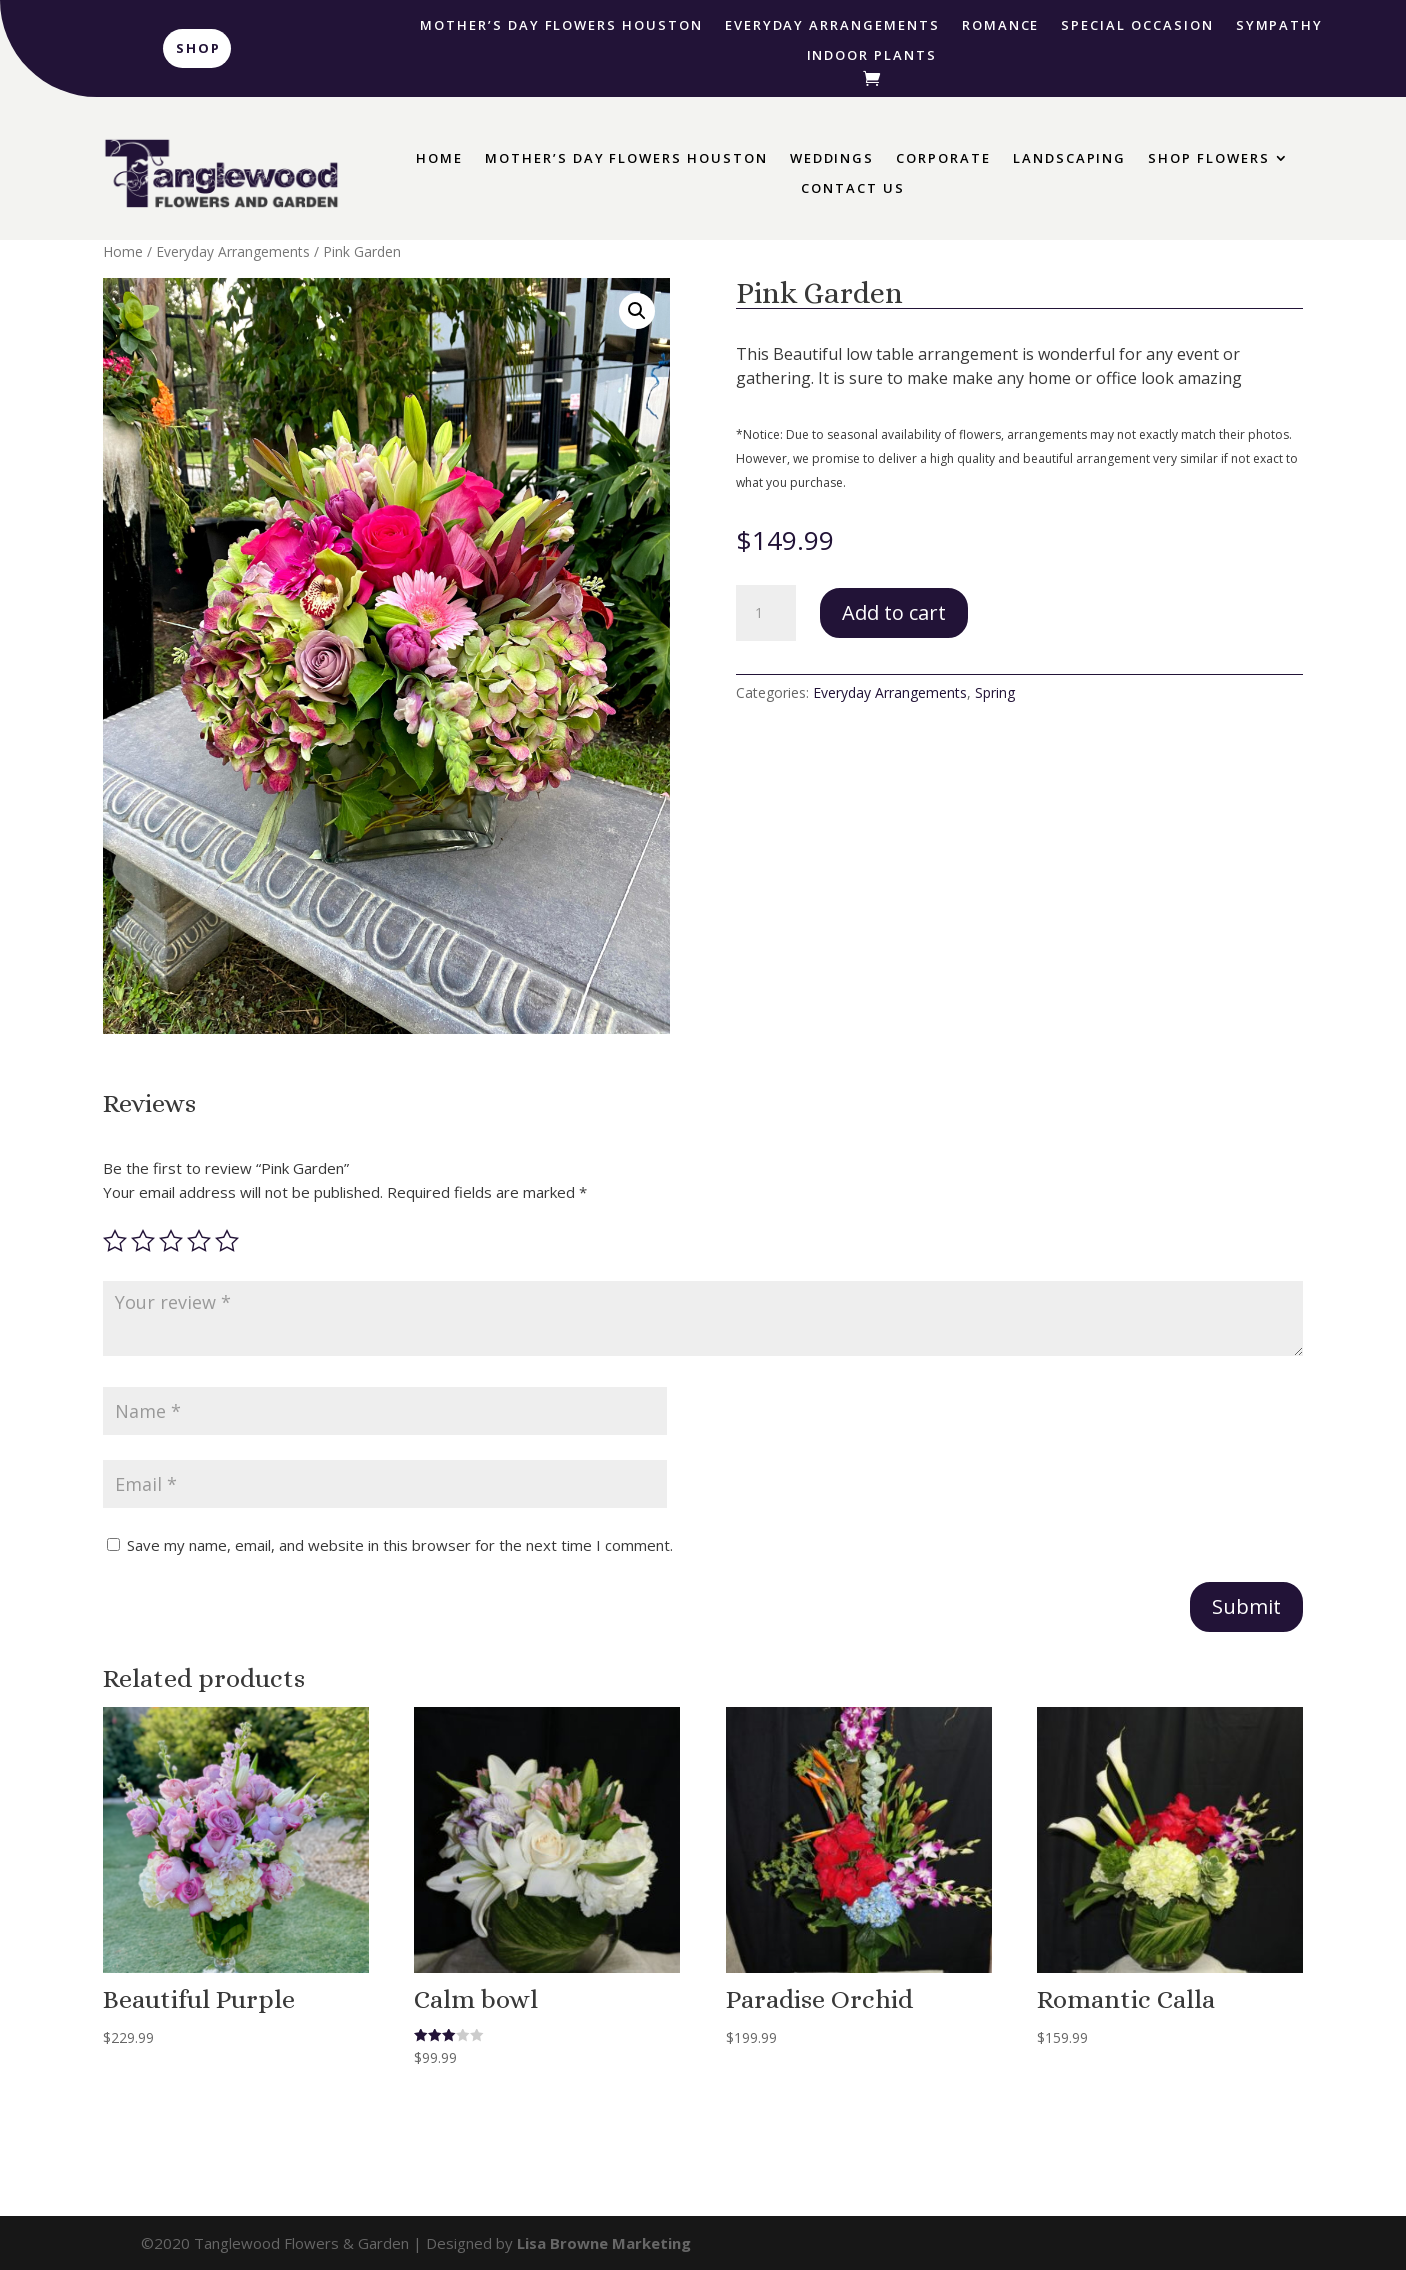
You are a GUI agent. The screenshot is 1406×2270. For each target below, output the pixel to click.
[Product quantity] (766, 613)
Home (439, 159)
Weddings (832, 159)
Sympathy (1280, 26)
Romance (1001, 26)
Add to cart (894, 612)
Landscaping (1069, 159)
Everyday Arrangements (832, 26)
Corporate (943, 159)
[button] (637, 311)
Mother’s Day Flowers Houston (561, 26)
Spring (995, 692)
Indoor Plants (872, 56)
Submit (1246, 1606)
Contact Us (853, 189)
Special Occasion (1137, 26)
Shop (198, 48)
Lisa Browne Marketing (604, 2243)
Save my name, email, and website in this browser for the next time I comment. (400, 1545)
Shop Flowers (1208, 159)
